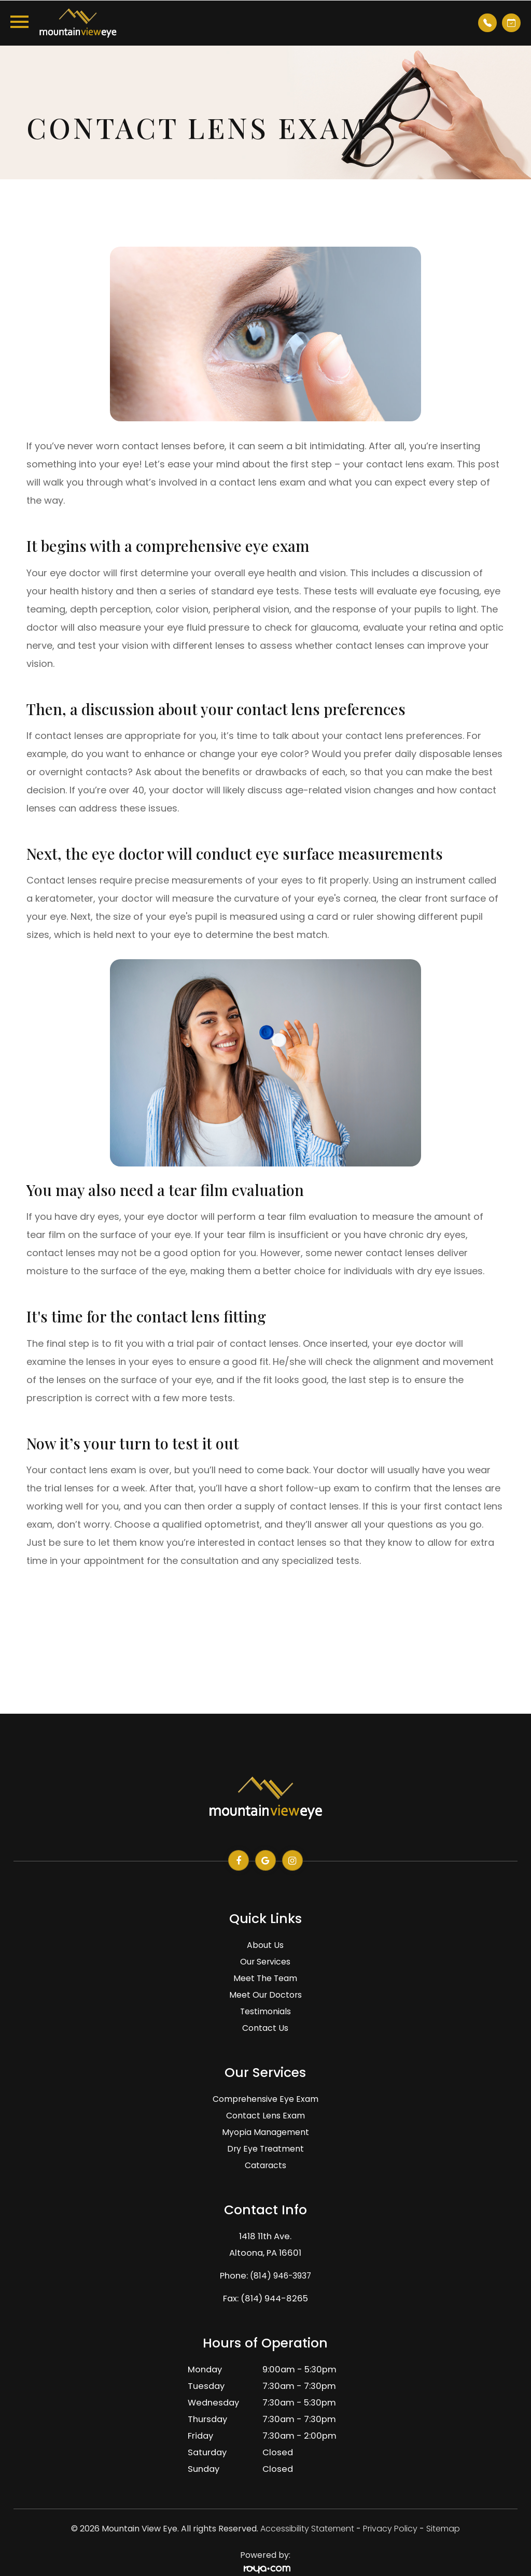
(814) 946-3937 (280, 2276)
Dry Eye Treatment (265, 2149)
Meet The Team (265, 1978)
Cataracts (265, 2165)
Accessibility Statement (307, 2529)
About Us (265, 1945)
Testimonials (265, 2011)
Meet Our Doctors (265, 1995)
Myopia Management (265, 2132)
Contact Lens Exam (265, 2116)
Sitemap (443, 2529)
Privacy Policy (390, 2529)
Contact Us (265, 2028)
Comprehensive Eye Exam (265, 2099)
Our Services (265, 1962)
